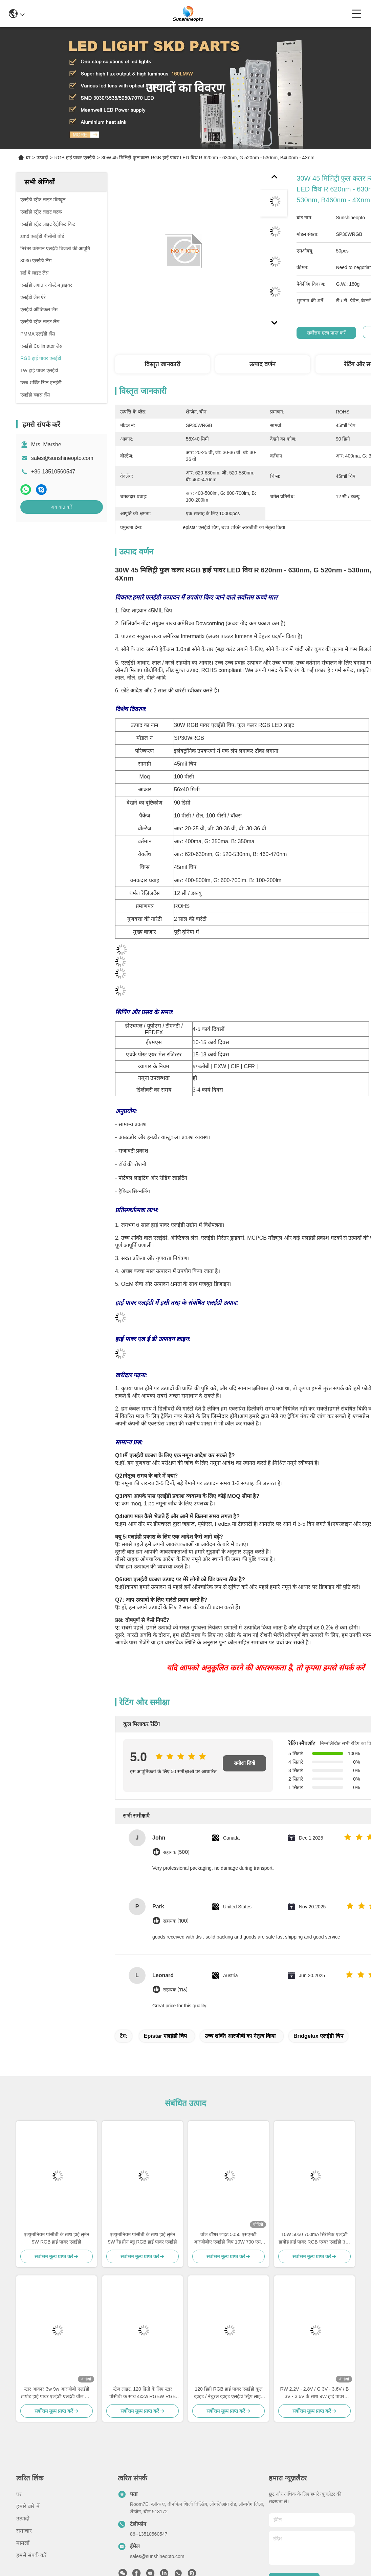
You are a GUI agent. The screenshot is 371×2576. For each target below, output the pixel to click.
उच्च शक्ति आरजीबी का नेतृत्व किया (240, 2036)
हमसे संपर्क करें (31, 2555)
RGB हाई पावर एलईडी (74, 157)
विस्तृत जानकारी (162, 364)
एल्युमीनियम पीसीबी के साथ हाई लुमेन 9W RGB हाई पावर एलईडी (56, 2238)
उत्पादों (42, 157)
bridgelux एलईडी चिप (318, 2036)
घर (28, 157)
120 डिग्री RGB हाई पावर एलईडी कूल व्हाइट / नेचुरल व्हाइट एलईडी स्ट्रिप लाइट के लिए (228, 2393)
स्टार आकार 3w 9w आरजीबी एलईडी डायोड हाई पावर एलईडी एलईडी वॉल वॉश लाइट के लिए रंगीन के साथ (56, 2393)
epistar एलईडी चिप (165, 2036)
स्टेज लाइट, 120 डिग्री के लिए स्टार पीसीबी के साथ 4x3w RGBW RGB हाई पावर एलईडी (142, 2393)
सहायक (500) (176, 1852)
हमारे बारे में (28, 2506)
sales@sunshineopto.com (62, 458)
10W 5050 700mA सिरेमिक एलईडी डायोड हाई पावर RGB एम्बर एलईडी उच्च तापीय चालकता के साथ (315, 2239)
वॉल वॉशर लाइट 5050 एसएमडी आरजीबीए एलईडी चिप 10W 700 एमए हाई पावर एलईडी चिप (228, 2239)
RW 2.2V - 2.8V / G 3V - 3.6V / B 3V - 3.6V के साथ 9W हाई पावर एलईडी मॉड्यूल (314, 2393)
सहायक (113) (175, 1990)
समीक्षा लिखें (244, 1763)
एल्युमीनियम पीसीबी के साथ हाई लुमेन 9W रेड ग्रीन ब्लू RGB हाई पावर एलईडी (142, 2238)
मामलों (22, 2543)
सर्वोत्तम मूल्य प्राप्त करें (326, 332)
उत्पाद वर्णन (262, 364)
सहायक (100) (176, 1921)
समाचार (24, 2531)
